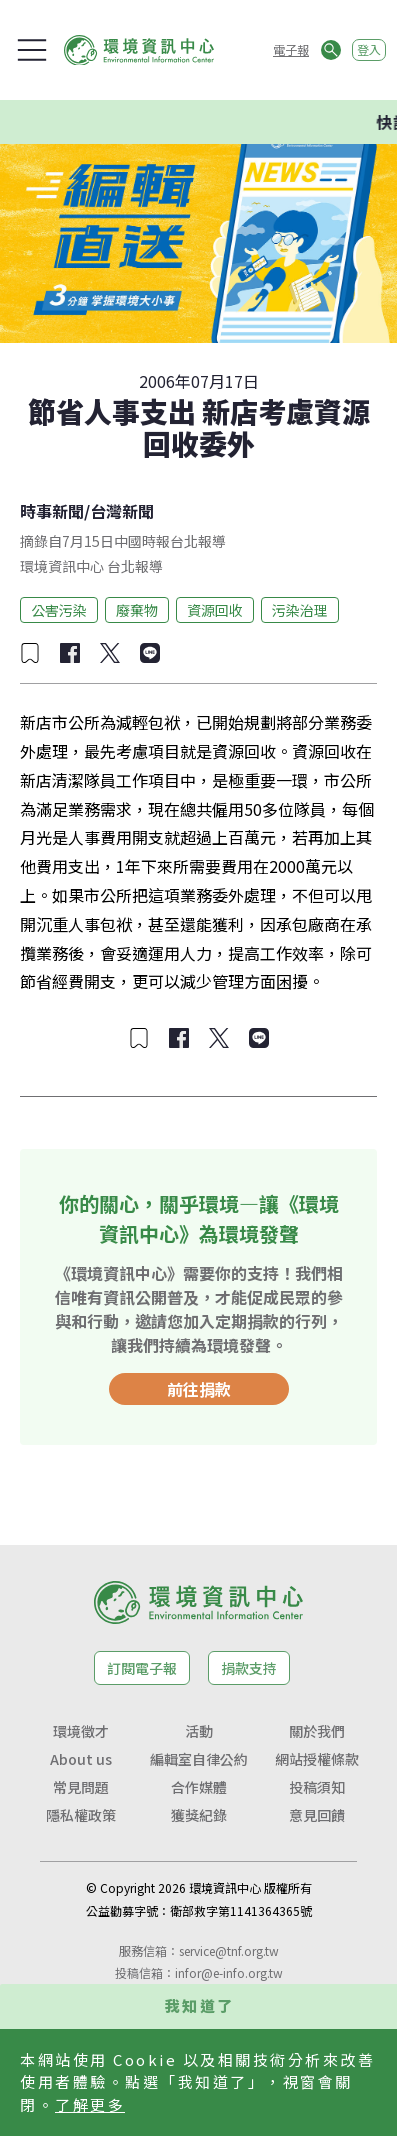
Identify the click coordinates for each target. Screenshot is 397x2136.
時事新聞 (52, 511)
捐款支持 (249, 1668)
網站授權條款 (317, 1759)
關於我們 (317, 1731)
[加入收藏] (30, 653)
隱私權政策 (81, 1815)
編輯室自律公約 (199, 1759)
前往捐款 (199, 1389)
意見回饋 (317, 1815)
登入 (369, 49)
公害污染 (59, 610)
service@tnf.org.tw (229, 1950)
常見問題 (81, 1787)
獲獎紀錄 (199, 1815)
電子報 (291, 49)
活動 (199, 1731)
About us (81, 1759)
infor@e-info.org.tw (229, 1972)
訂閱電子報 (142, 1668)
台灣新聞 (122, 511)
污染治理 (300, 610)
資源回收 (215, 610)
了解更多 (90, 2104)
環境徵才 (81, 1731)
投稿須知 (317, 1787)
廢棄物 (137, 610)
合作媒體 (199, 1787)
